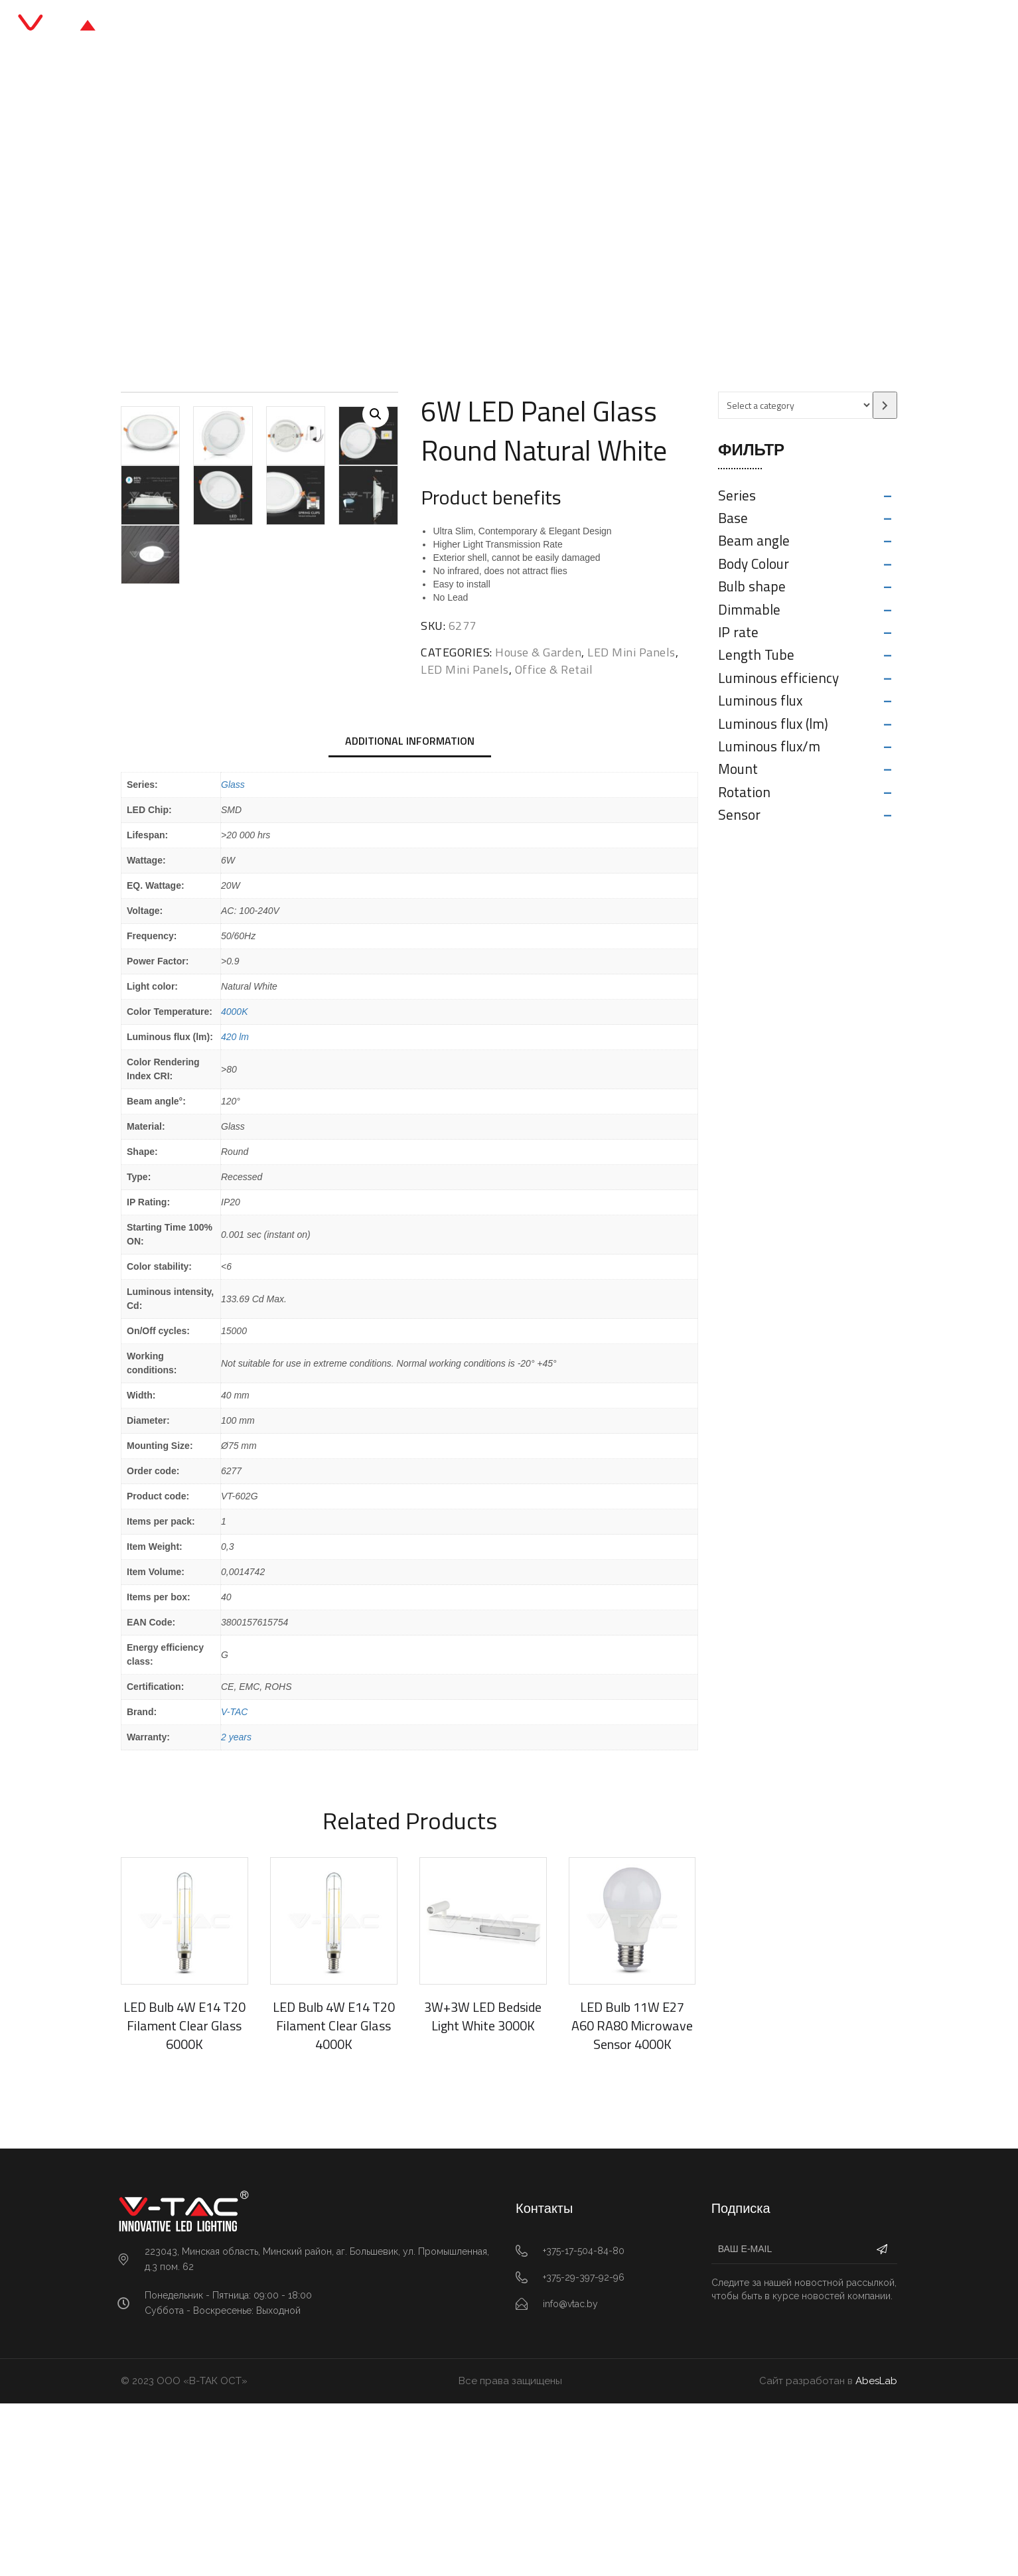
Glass (233, 956)
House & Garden (538, 652)
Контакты (660, 26)
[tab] (409, 914)
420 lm (235, 1208)
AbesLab (876, 2553)
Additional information (409, 913)
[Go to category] (885, 405)
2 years (236, 1909)
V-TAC (234, 1883)
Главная (353, 26)
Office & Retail (394, 222)
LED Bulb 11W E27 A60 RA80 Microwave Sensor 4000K (632, 2197)
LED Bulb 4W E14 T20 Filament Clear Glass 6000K (184, 2197)
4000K (234, 1183)
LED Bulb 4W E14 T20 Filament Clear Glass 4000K (334, 2197)
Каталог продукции (451, 26)
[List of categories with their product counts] (795, 405)
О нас (594, 26)
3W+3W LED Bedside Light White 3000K (483, 2188)
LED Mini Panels (482, 222)
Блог (541, 26)
